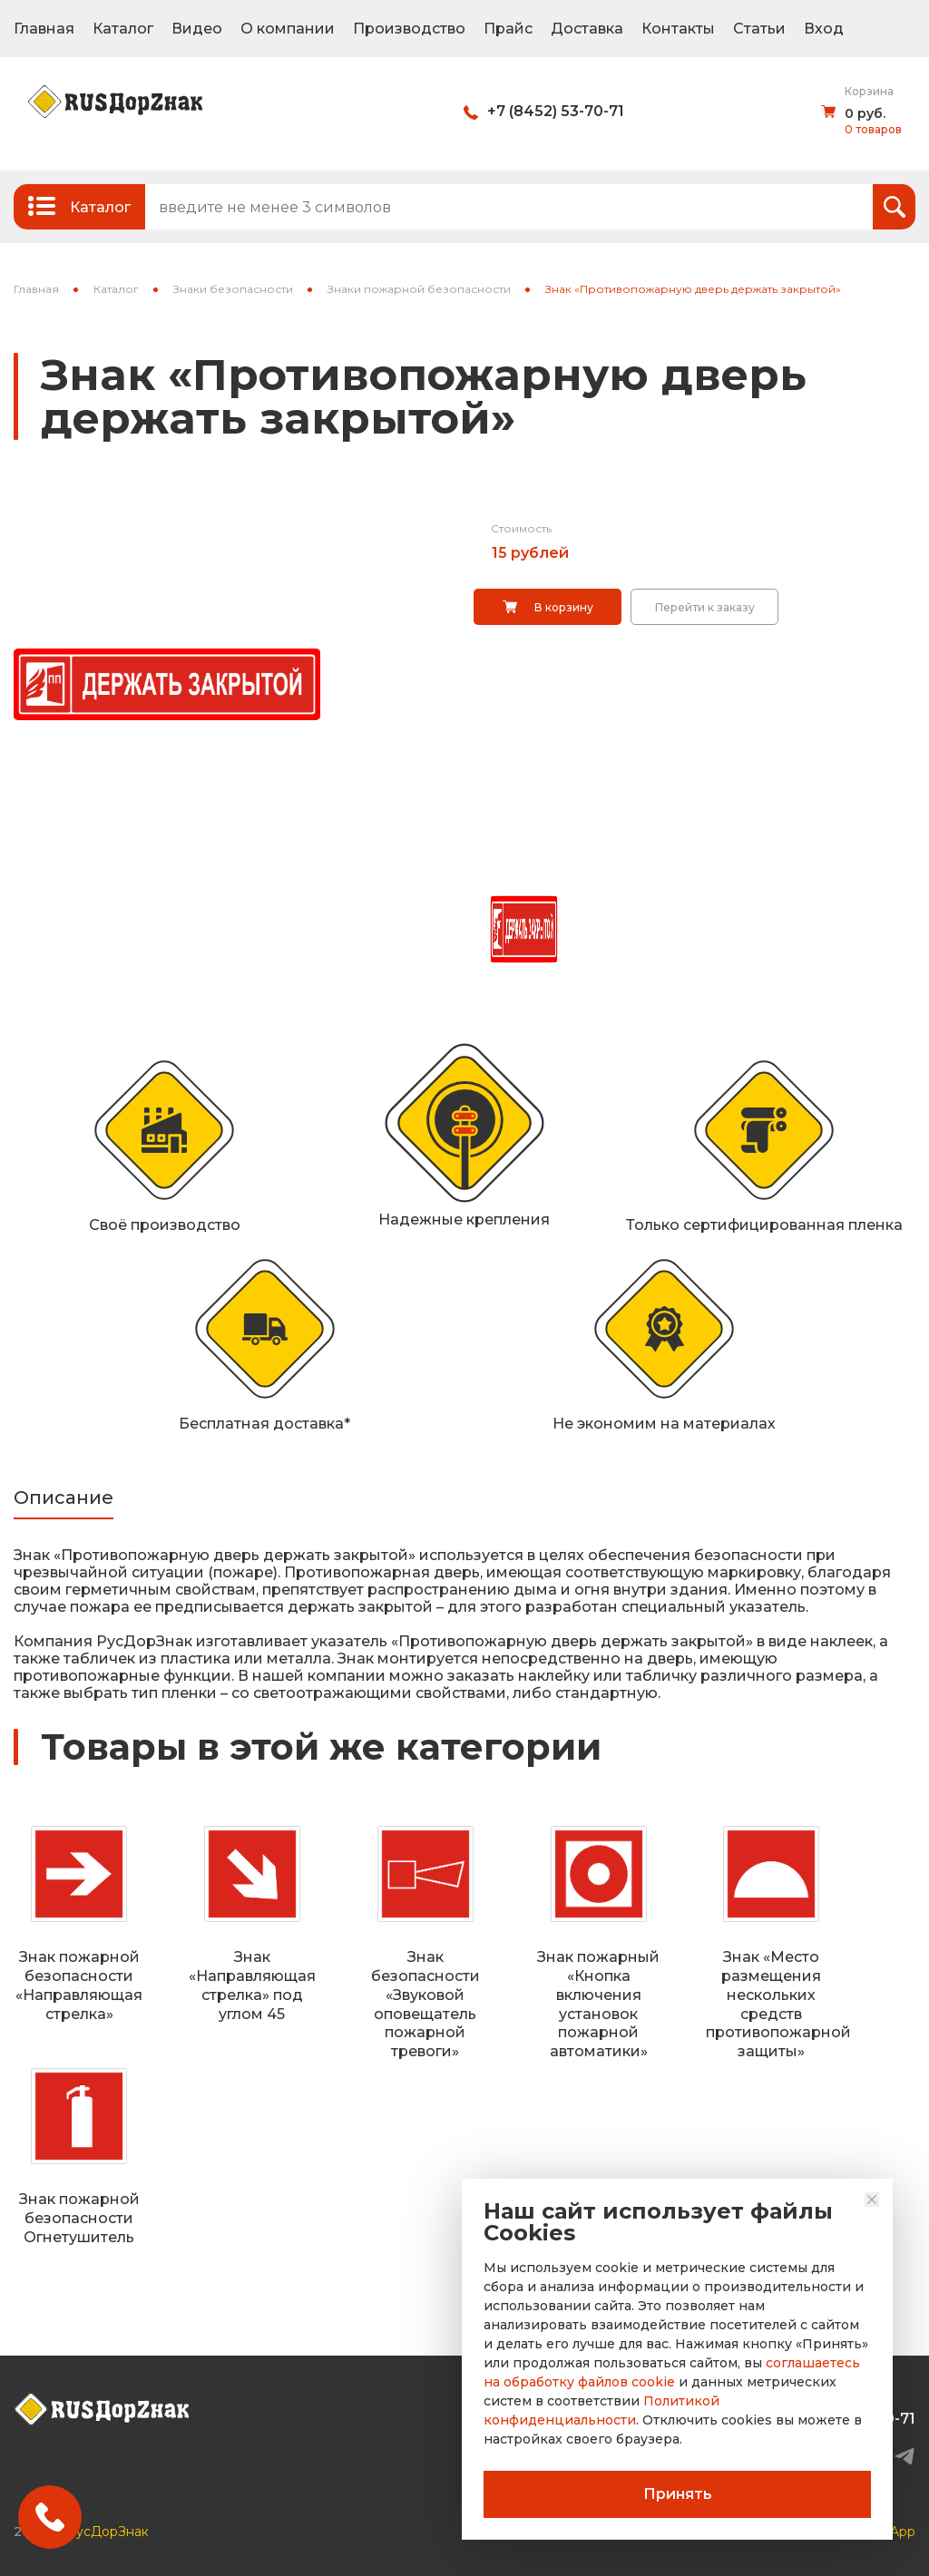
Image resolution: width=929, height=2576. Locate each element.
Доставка (587, 28)
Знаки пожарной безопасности (419, 289)
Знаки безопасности (233, 289)
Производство (409, 28)
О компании (287, 28)
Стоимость (521, 528)
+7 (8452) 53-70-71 (555, 111)
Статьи (759, 28)
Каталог (123, 28)
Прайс (508, 28)
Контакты (678, 28)
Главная (44, 28)
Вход (824, 28)
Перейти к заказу (705, 607)
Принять (677, 2494)
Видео (196, 28)
